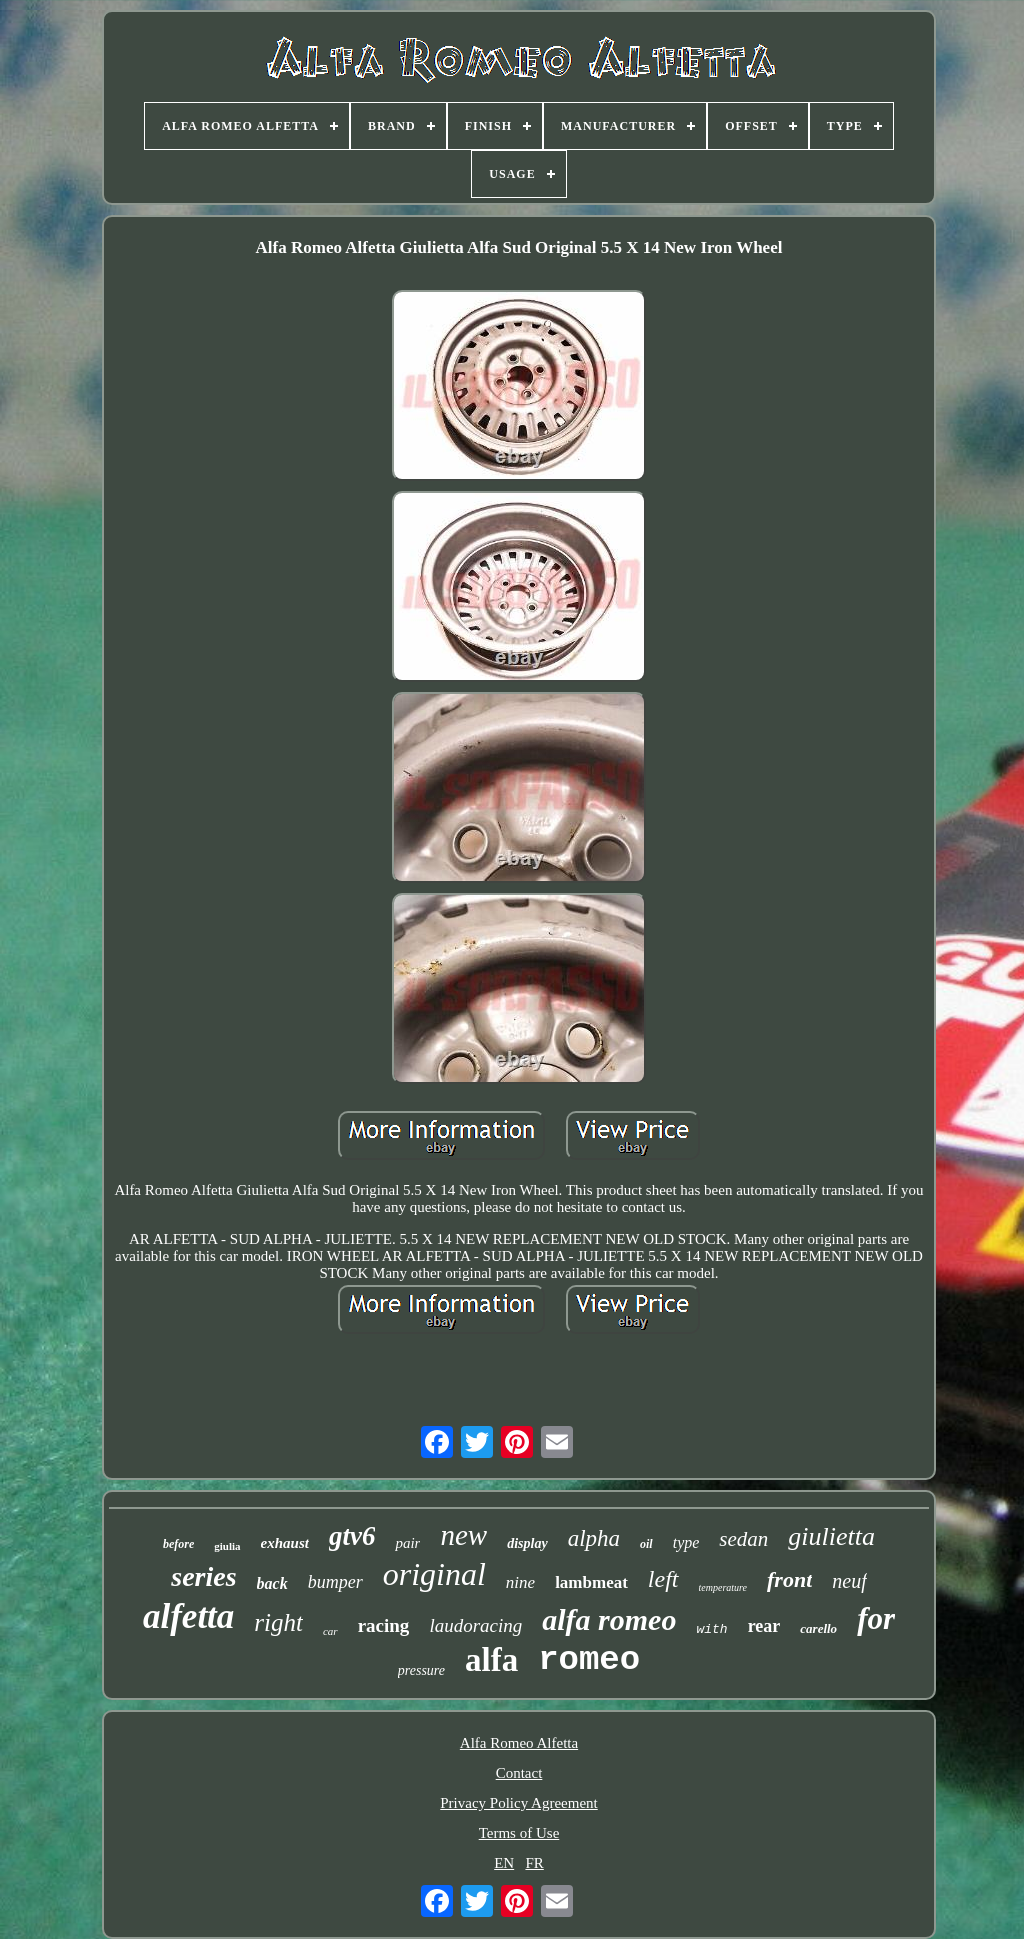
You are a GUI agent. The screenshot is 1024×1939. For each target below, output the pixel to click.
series (203, 1576)
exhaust (285, 1543)
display (527, 1543)
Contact (519, 1773)
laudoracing (475, 1625)
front (789, 1579)
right (278, 1622)
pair (407, 1543)
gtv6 (352, 1536)
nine (520, 1582)
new (463, 1535)
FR (534, 1863)
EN (504, 1863)
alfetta (188, 1616)
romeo (589, 1660)
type (686, 1542)
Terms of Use (519, 1833)
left (663, 1579)
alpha (594, 1538)
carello (818, 1628)
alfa (491, 1660)
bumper (335, 1582)
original (434, 1574)
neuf (849, 1581)
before (178, 1544)
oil (646, 1544)
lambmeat (591, 1582)
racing (384, 1625)
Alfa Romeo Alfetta (519, 1743)
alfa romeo (609, 1619)
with (711, 1629)
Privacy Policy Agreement (518, 1803)
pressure (421, 1670)
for (876, 1618)
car (330, 1631)
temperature (723, 1587)
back (272, 1583)
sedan (743, 1539)
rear (764, 1626)
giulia (227, 1546)
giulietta (831, 1536)
